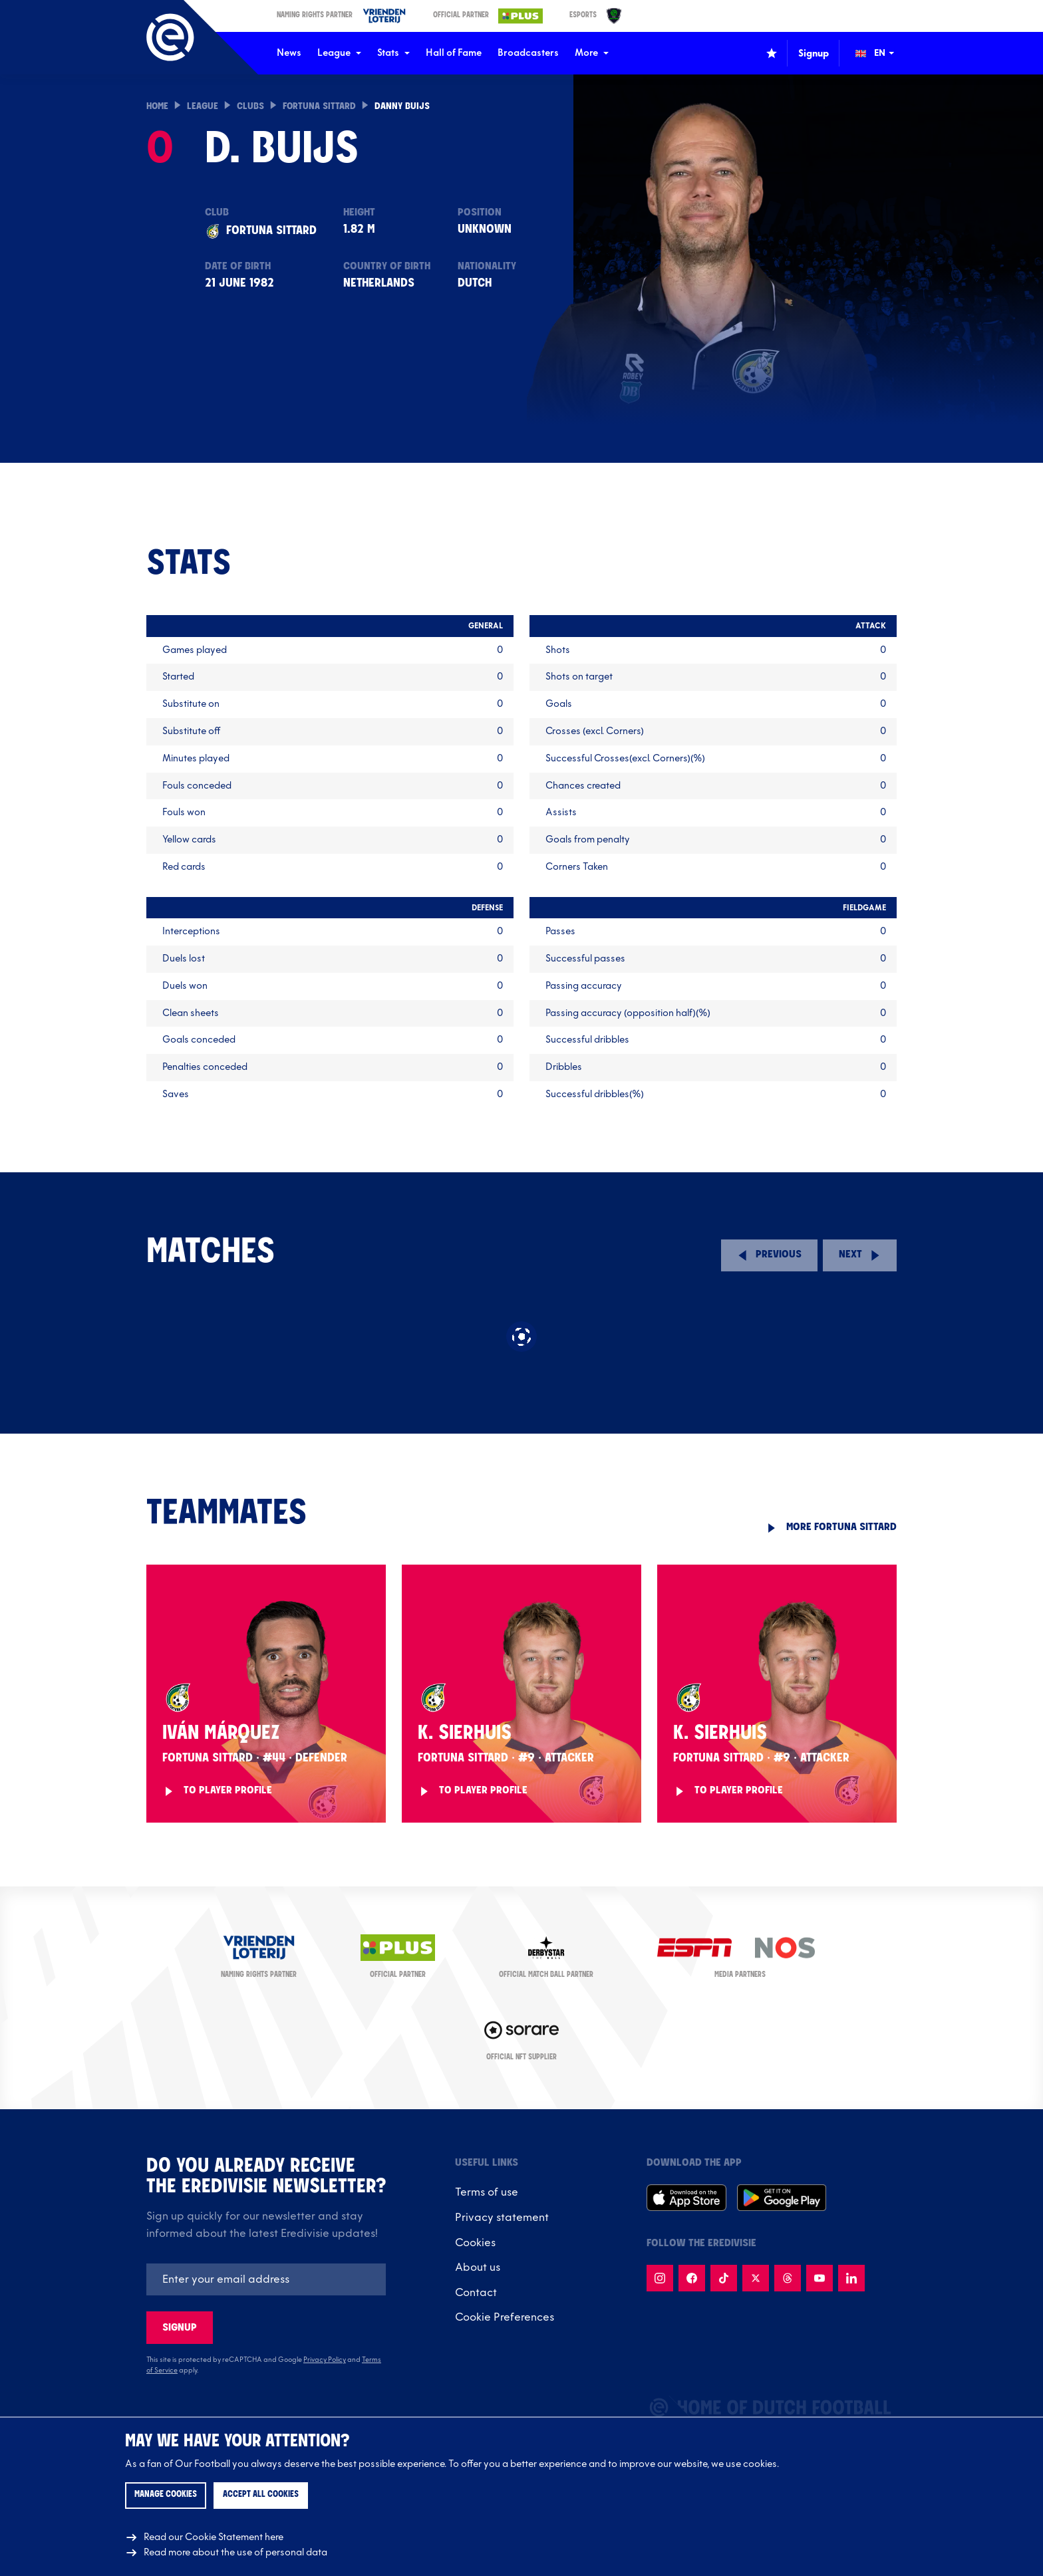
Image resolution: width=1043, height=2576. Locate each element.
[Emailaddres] (266, 2279)
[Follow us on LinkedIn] (851, 2278)
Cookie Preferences (504, 2317)
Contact (476, 2292)
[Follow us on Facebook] (691, 2278)
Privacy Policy (324, 2360)
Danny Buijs (402, 106)
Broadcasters (528, 53)
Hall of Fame (454, 53)
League (339, 53)
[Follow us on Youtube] (819, 2278)
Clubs (250, 106)
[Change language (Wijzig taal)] (884, 53)
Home (157, 106)
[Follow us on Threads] (787, 2278)
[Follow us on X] (755, 2278)
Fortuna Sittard (319, 106)
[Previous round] (769, 1255)
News (289, 53)
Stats (393, 53)
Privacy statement (502, 2217)
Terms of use (486, 2192)
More (592, 53)
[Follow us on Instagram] (660, 2278)
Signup (179, 2328)
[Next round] (860, 1255)
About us (477, 2267)
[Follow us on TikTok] (723, 2278)
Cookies (475, 2243)
